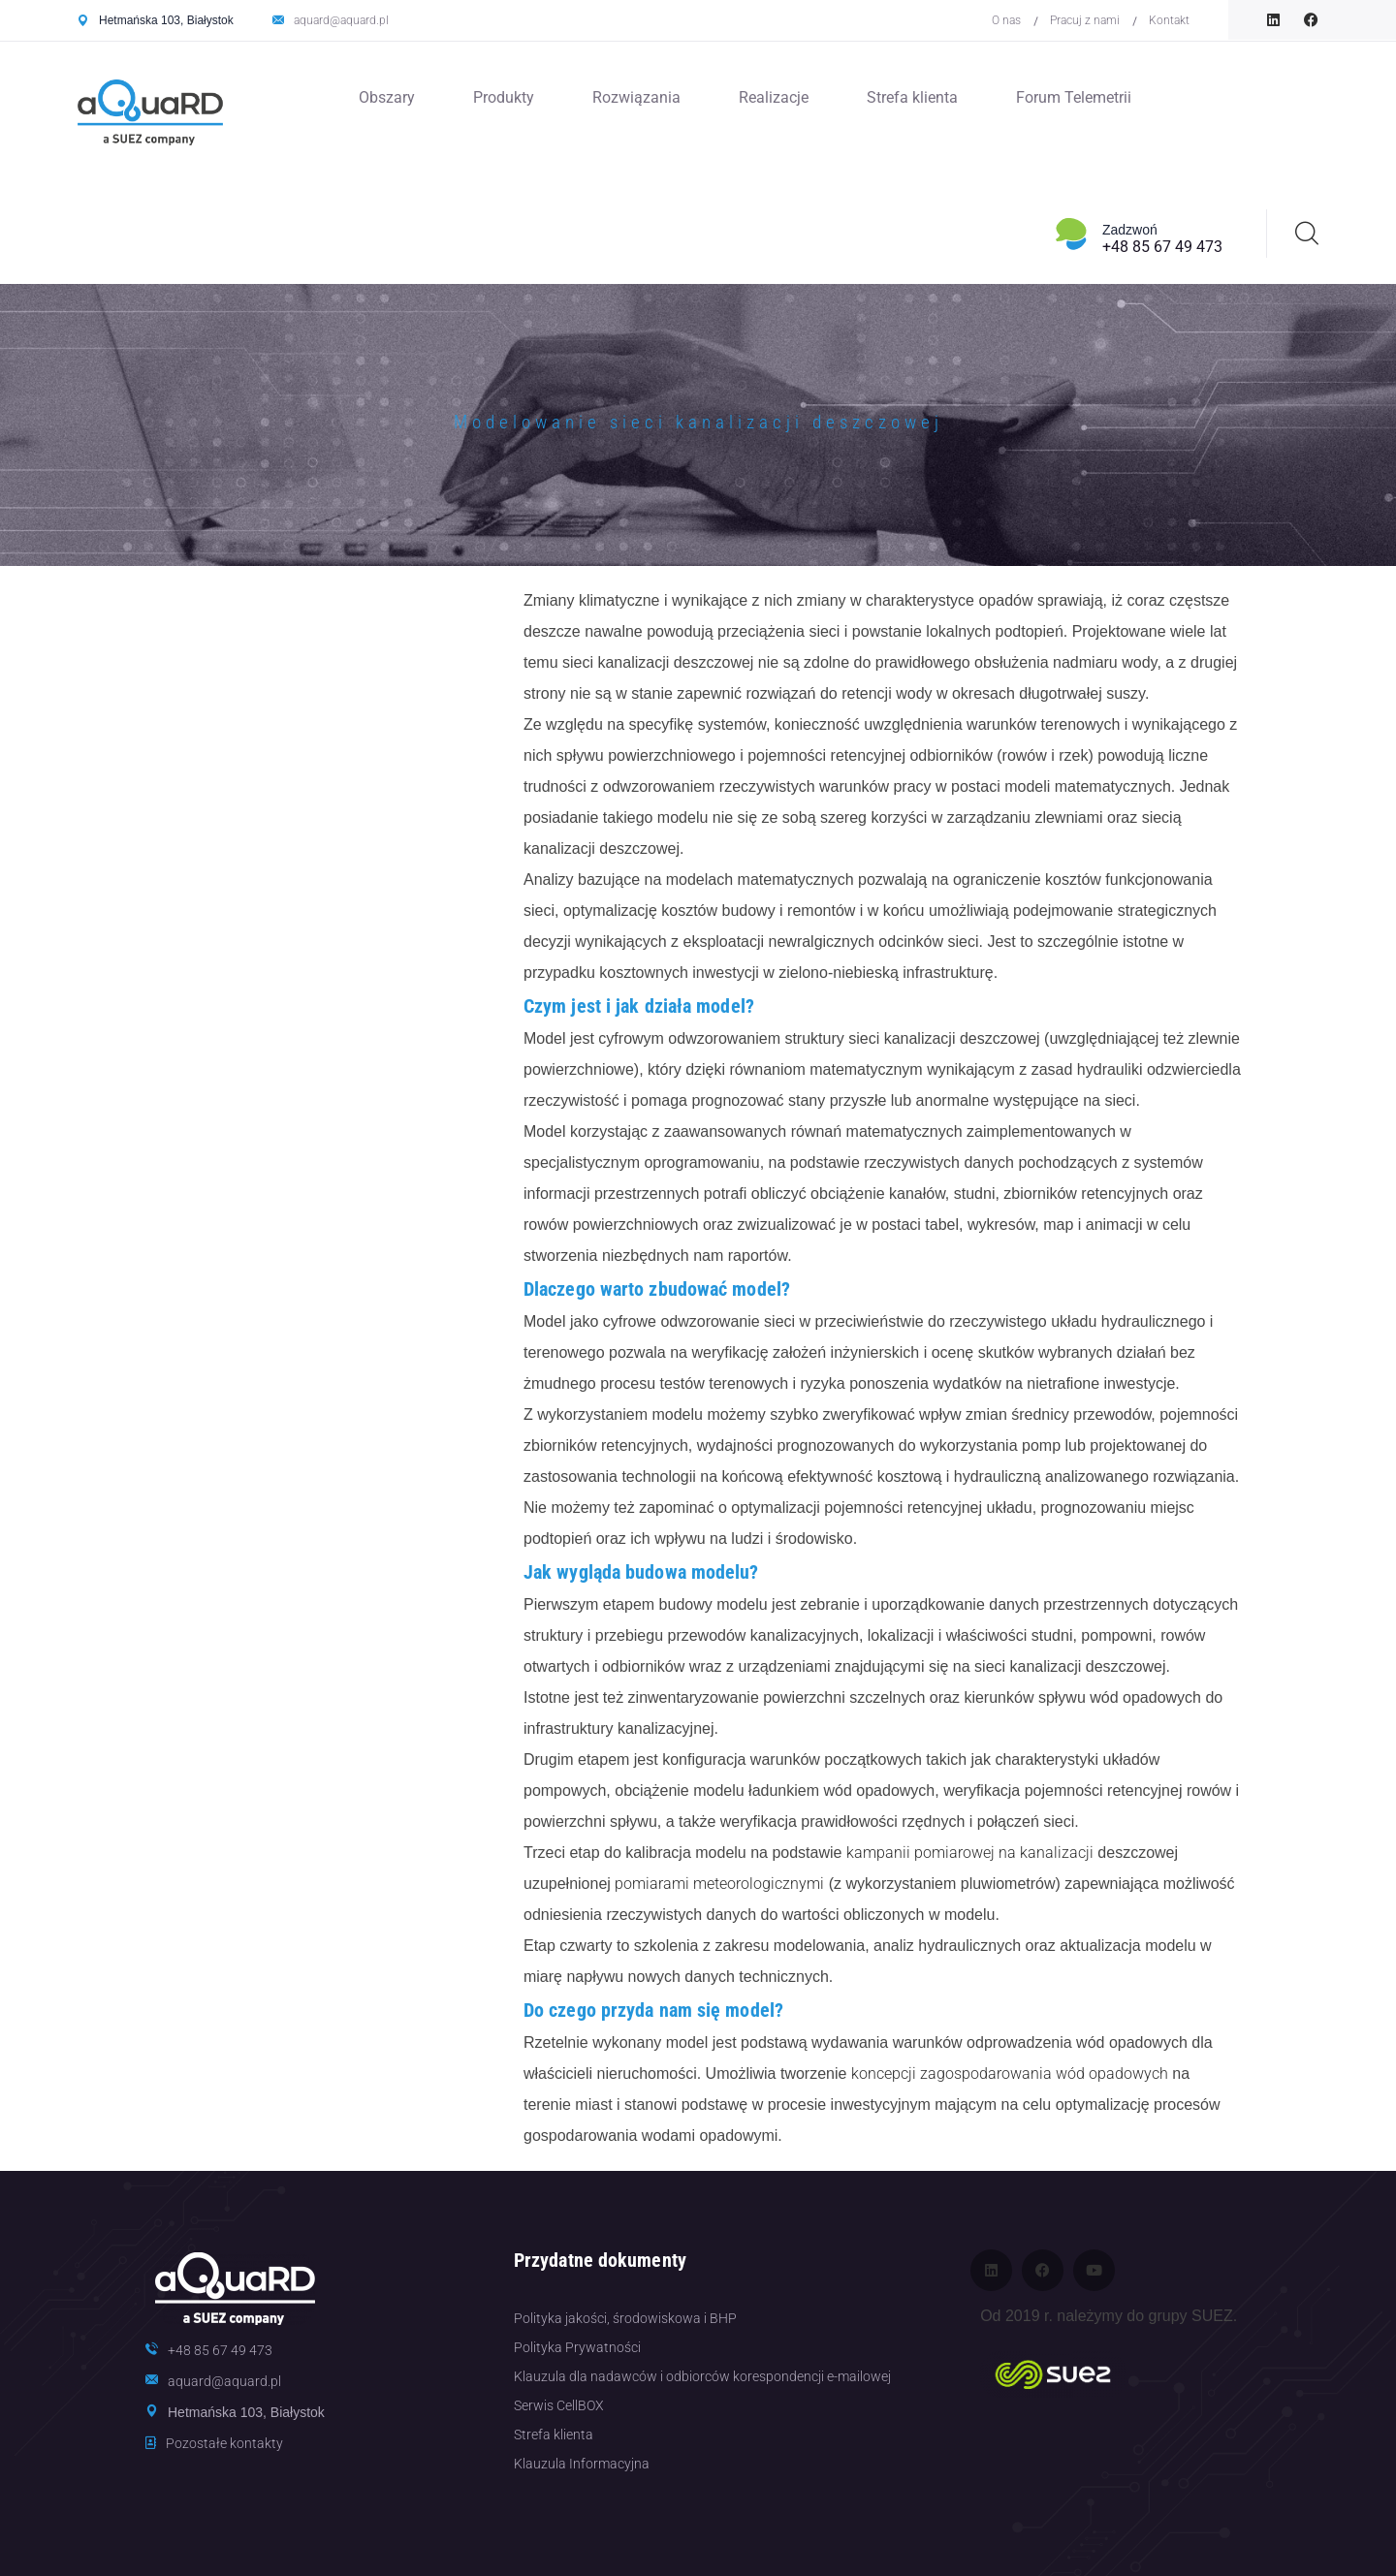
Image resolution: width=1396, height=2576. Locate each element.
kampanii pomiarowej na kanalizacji (970, 1852)
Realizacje (774, 97)
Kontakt (1169, 20)
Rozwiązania (636, 97)
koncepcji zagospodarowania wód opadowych (1009, 2073)
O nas (1006, 20)
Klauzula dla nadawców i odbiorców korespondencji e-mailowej (702, 2376)
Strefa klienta (912, 97)
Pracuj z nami (1085, 20)
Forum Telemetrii (1073, 97)
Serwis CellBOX (559, 2405)
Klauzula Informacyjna (582, 2463)
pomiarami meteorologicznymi (719, 1883)
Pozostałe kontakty (224, 2443)
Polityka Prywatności (577, 2347)
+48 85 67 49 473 (1162, 246)
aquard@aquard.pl (341, 20)
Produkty (503, 97)
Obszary (387, 97)
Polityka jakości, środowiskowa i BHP (625, 2318)
